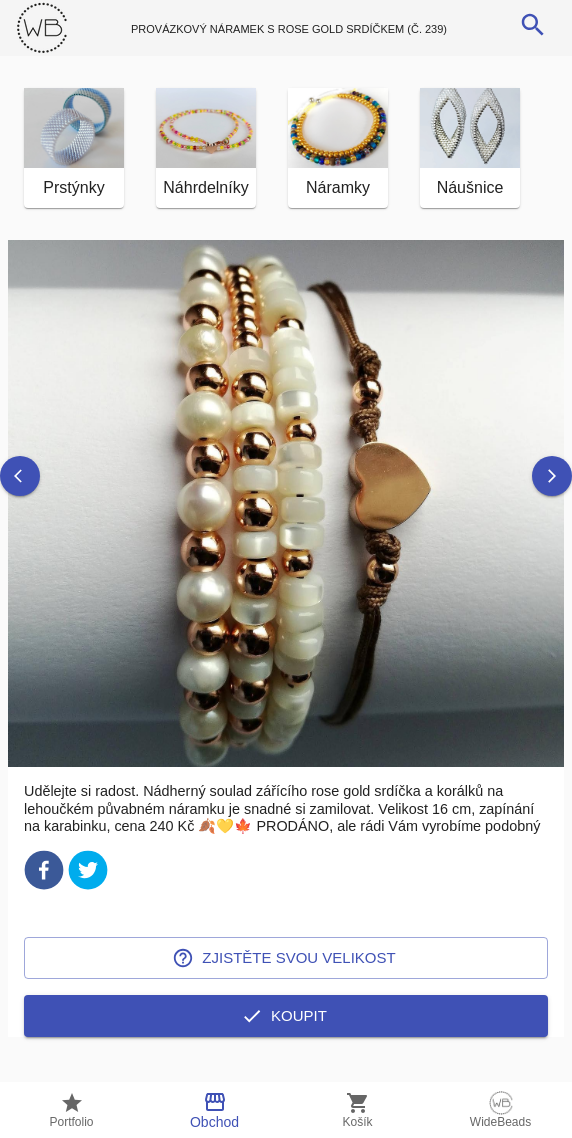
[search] (533, 25)
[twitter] (88, 901)
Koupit (286, 1044)
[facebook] (44, 901)
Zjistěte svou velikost (286, 986)
